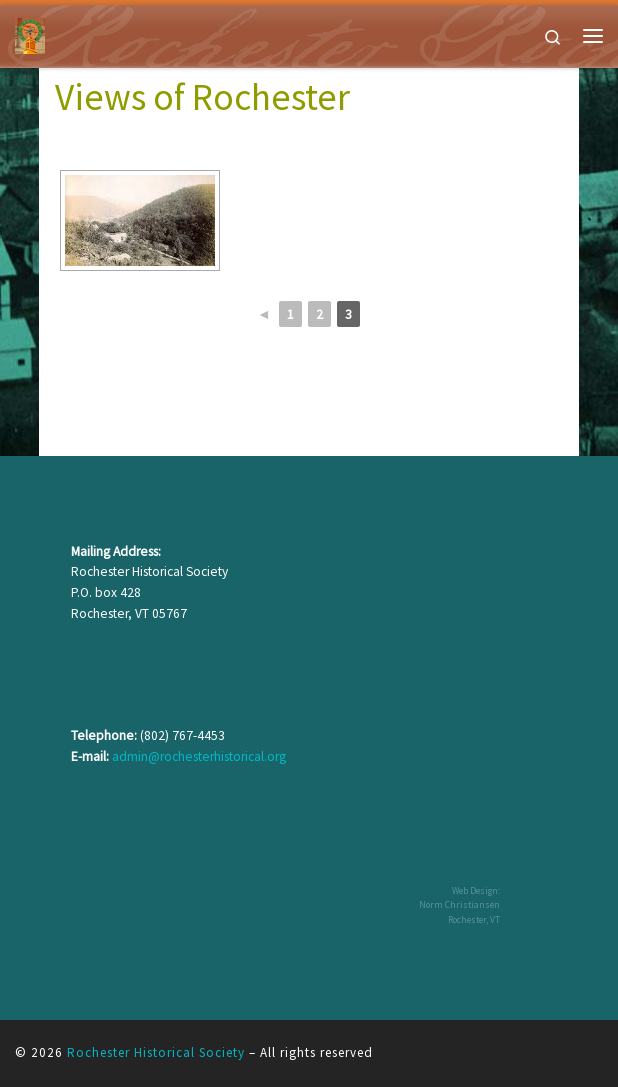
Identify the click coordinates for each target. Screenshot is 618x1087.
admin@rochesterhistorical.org (199, 756)
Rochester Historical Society (156, 1052)
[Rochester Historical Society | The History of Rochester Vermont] (30, 33)
